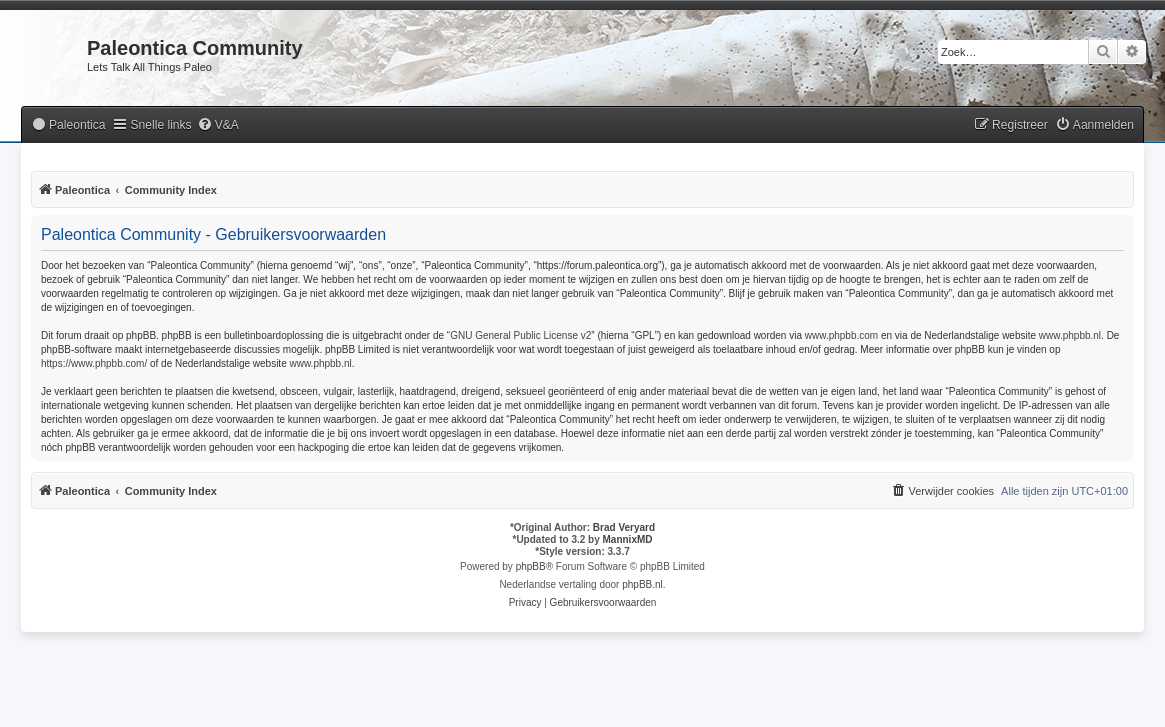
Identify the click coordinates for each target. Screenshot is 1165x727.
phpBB (531, 566)
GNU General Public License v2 (520, 335)
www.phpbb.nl (1070, 335)
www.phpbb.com (841, 335)
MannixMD (628, 539)
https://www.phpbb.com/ (94, 363)
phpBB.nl (642, 584)
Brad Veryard (624, 527)
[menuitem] (68, 125)
